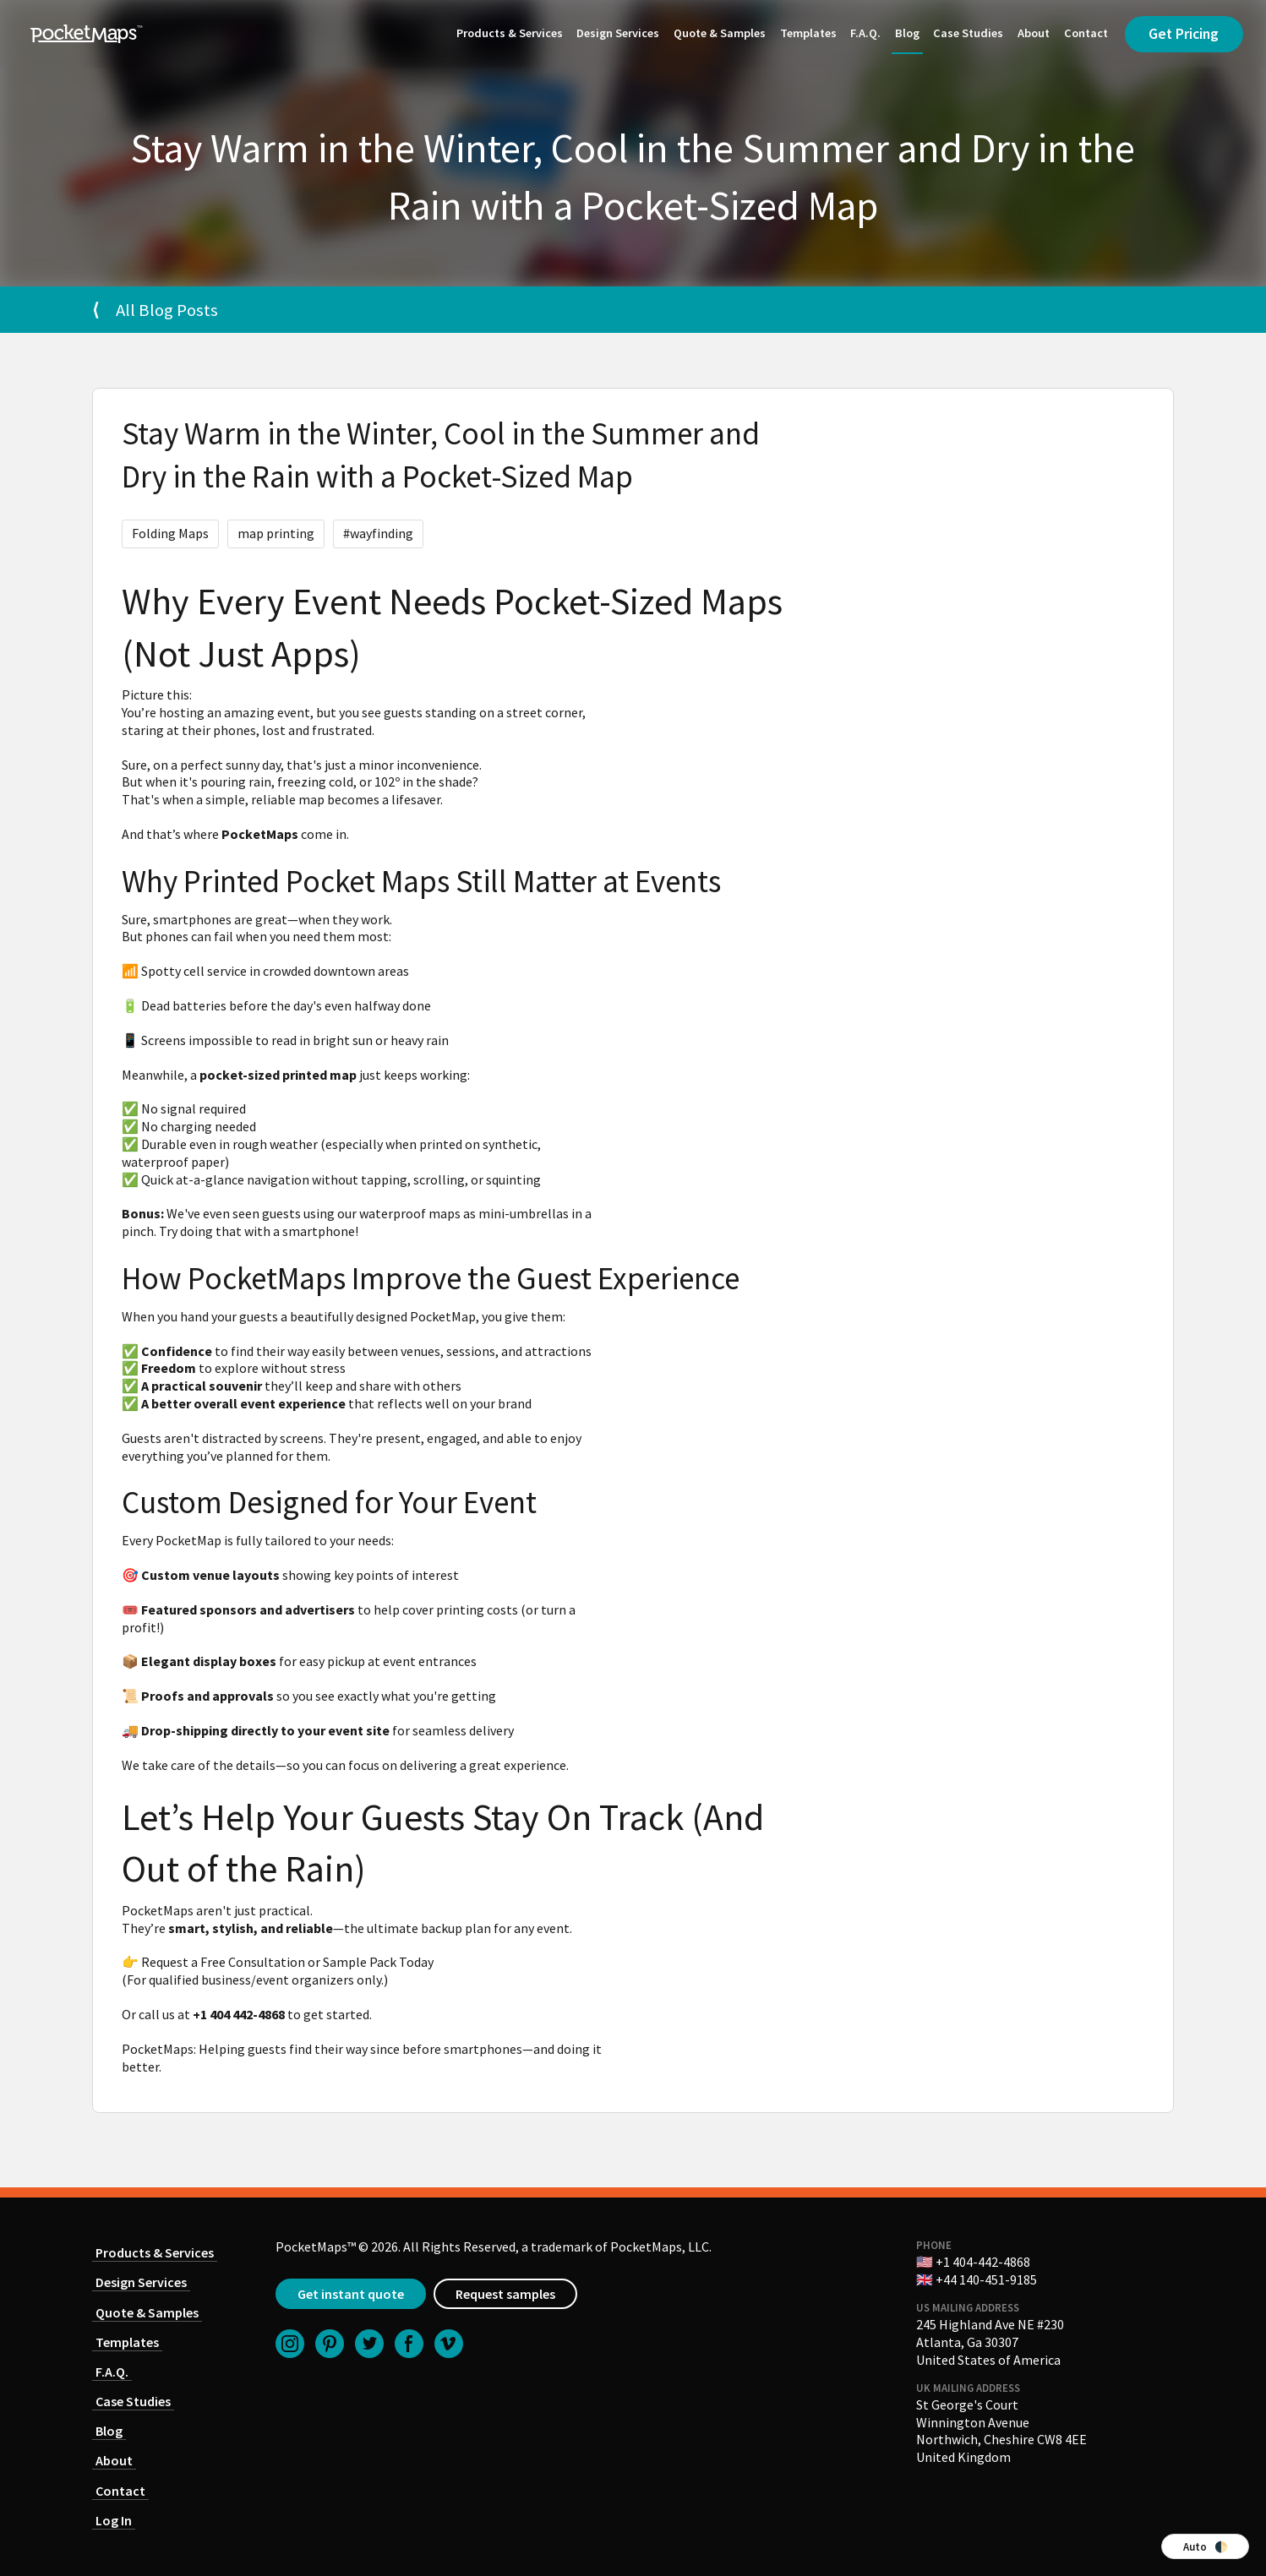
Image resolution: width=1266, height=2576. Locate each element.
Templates (808, 33)
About (1034, 33)
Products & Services (509, 33)
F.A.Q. (865, 33)
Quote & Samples (720, 33)
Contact (1086, 33)
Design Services (617, 33)
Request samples (505, 2293)
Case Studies (968, 33)
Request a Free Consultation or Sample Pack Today (287, 1961)
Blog (907, 33)
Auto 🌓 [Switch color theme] (1205, 2546)
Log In (113, 2520)
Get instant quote (350, 2293)
